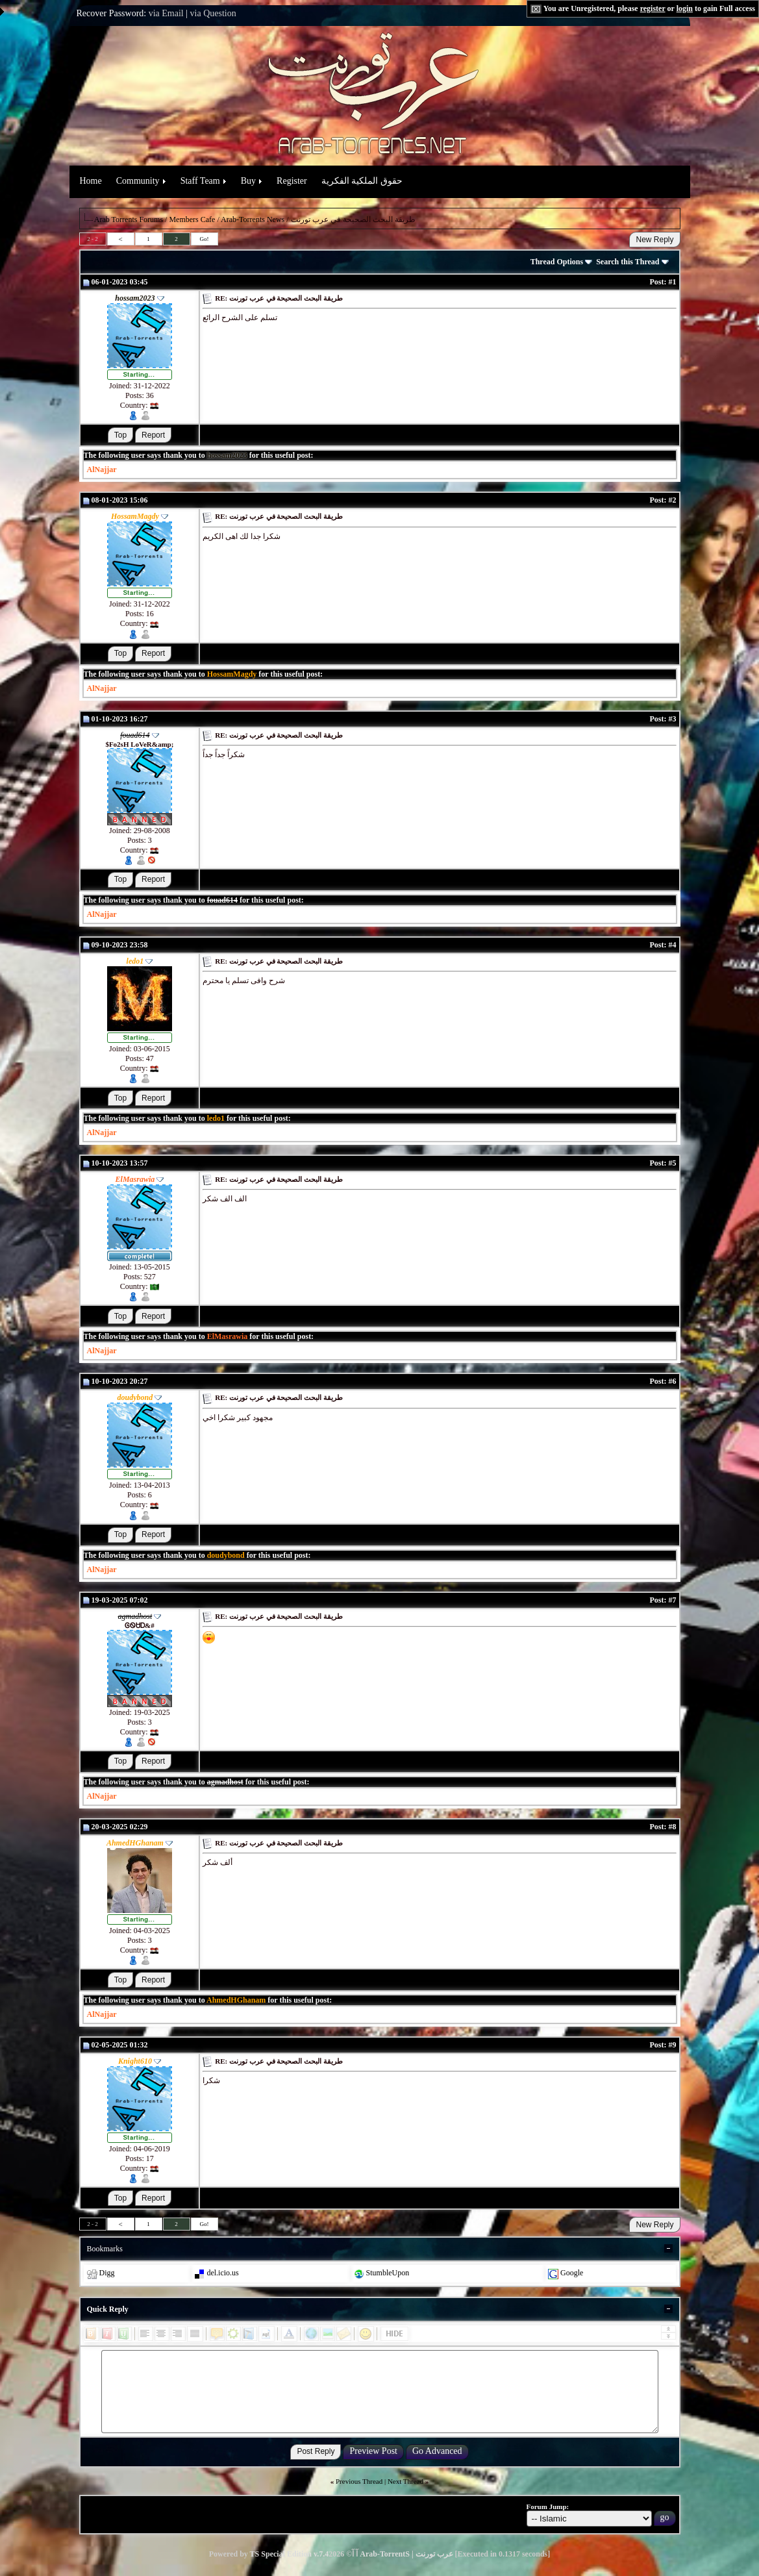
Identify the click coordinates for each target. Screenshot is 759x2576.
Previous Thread (359, 2481)
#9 (673, 2044)
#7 (673, 1600)
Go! (204, 239)
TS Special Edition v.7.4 (289, 2553)
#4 (673, 944)
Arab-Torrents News (252, 219)
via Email (166, 13)
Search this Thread (632, 261)
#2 (673, 500)
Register (292, 181)
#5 (673, 1163)
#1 (673, 281)
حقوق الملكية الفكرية (362, 181)
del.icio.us (222, 2272)
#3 (673, 718)
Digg (107, 2272)
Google (571, 2272)
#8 (673, 1826)
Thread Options (561, 261)
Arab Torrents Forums (128, 219)
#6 (673, 1381)
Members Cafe (192, 219)
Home (91, 181)
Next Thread (405, 2481)
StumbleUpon (388, 2272)
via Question (213, 13)
